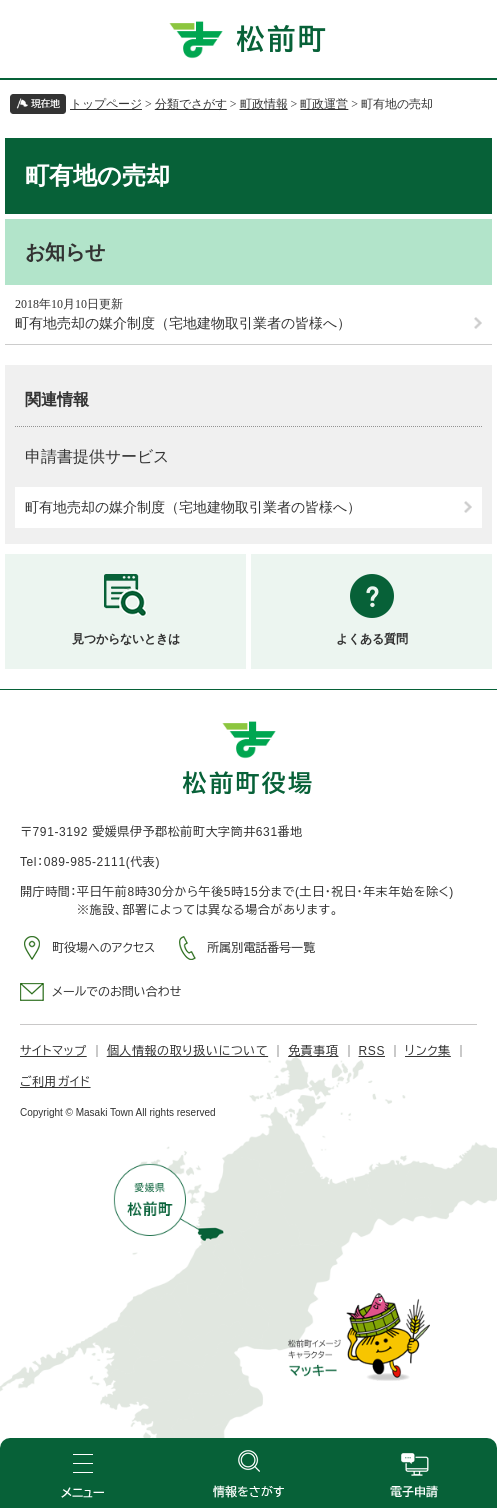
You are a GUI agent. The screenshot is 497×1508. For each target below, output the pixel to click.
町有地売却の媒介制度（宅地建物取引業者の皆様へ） (183, 323)
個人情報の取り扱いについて (187, 1051)
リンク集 (428, 1051)
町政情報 (264, 104)
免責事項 (313, 1051)
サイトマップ (53, 1051)
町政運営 (324, 104)
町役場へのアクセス (103, 948)
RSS (372, 1051)
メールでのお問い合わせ (116, 992)
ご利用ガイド (55, 1082)
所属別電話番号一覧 (261, 948)
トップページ (106, 104)
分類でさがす (191, 104)
